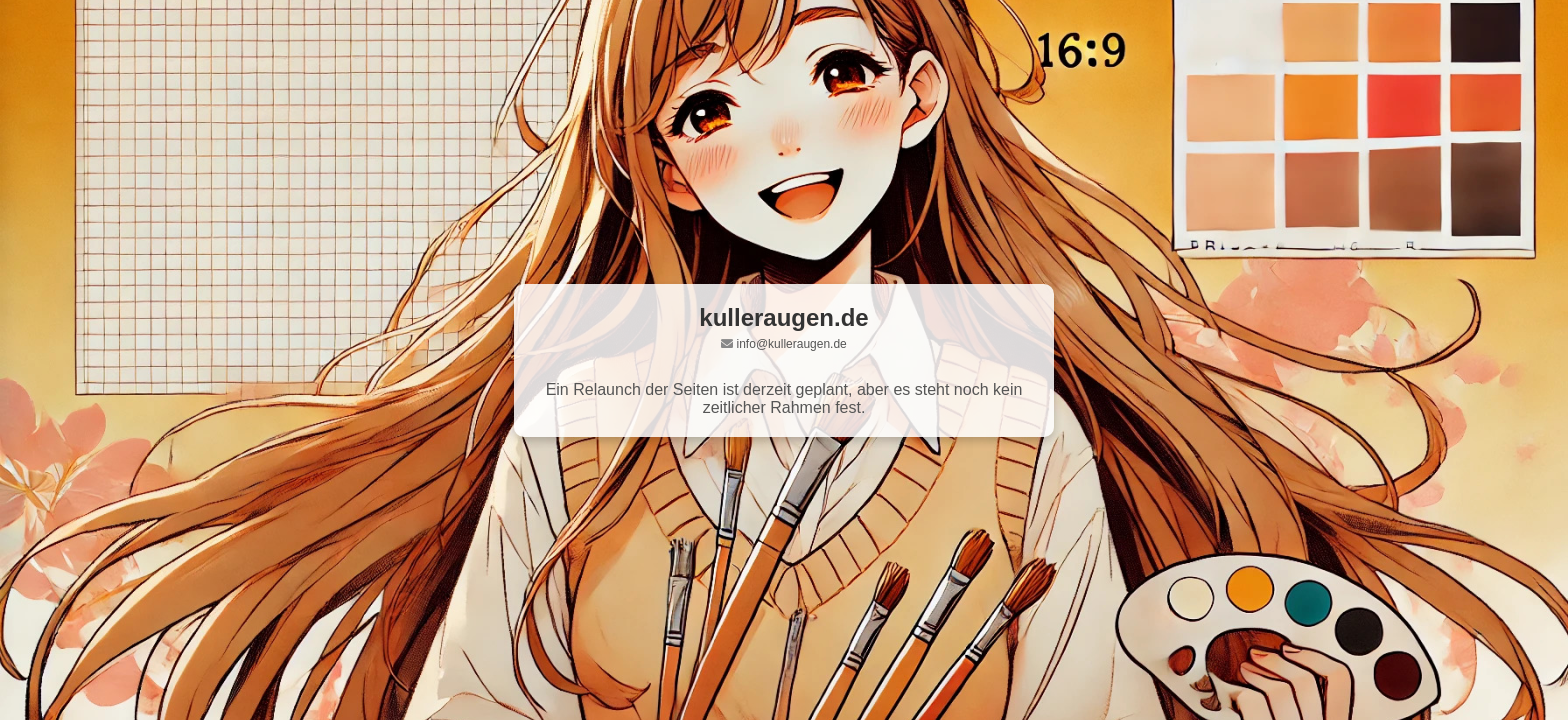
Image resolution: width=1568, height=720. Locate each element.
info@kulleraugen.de (792, 344)
